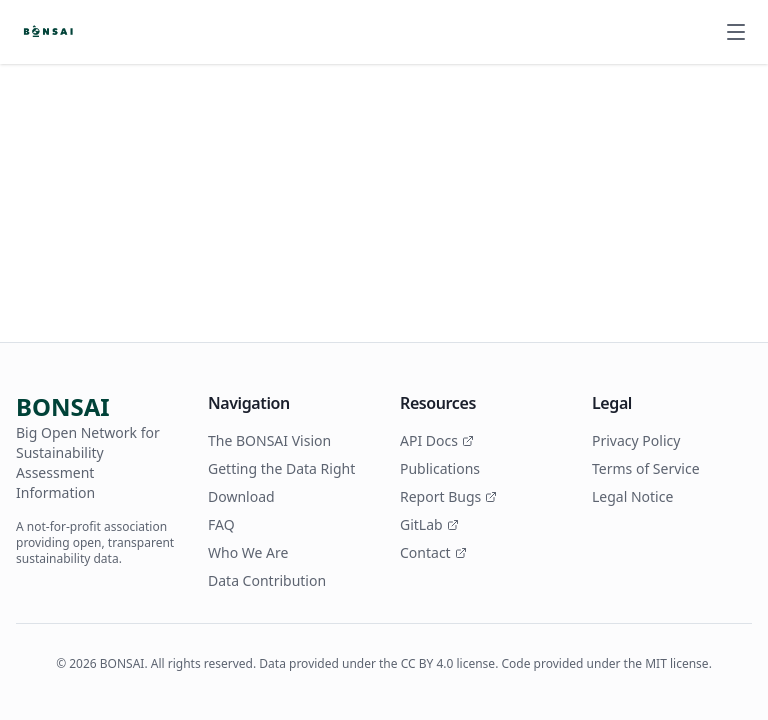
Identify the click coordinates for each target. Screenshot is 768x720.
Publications (440, 468)
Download (241, 496)
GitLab (429, 524)
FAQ (221, 524)
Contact (433, 552)
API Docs (437, 440)
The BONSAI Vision (269, 440)
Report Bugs (448, 496)
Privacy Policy (636, 440)
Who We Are (248, 552)
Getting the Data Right (281, 468)
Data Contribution (267, 580)
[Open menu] (736, 32)
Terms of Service (646, 468)
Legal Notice (632, 496)
